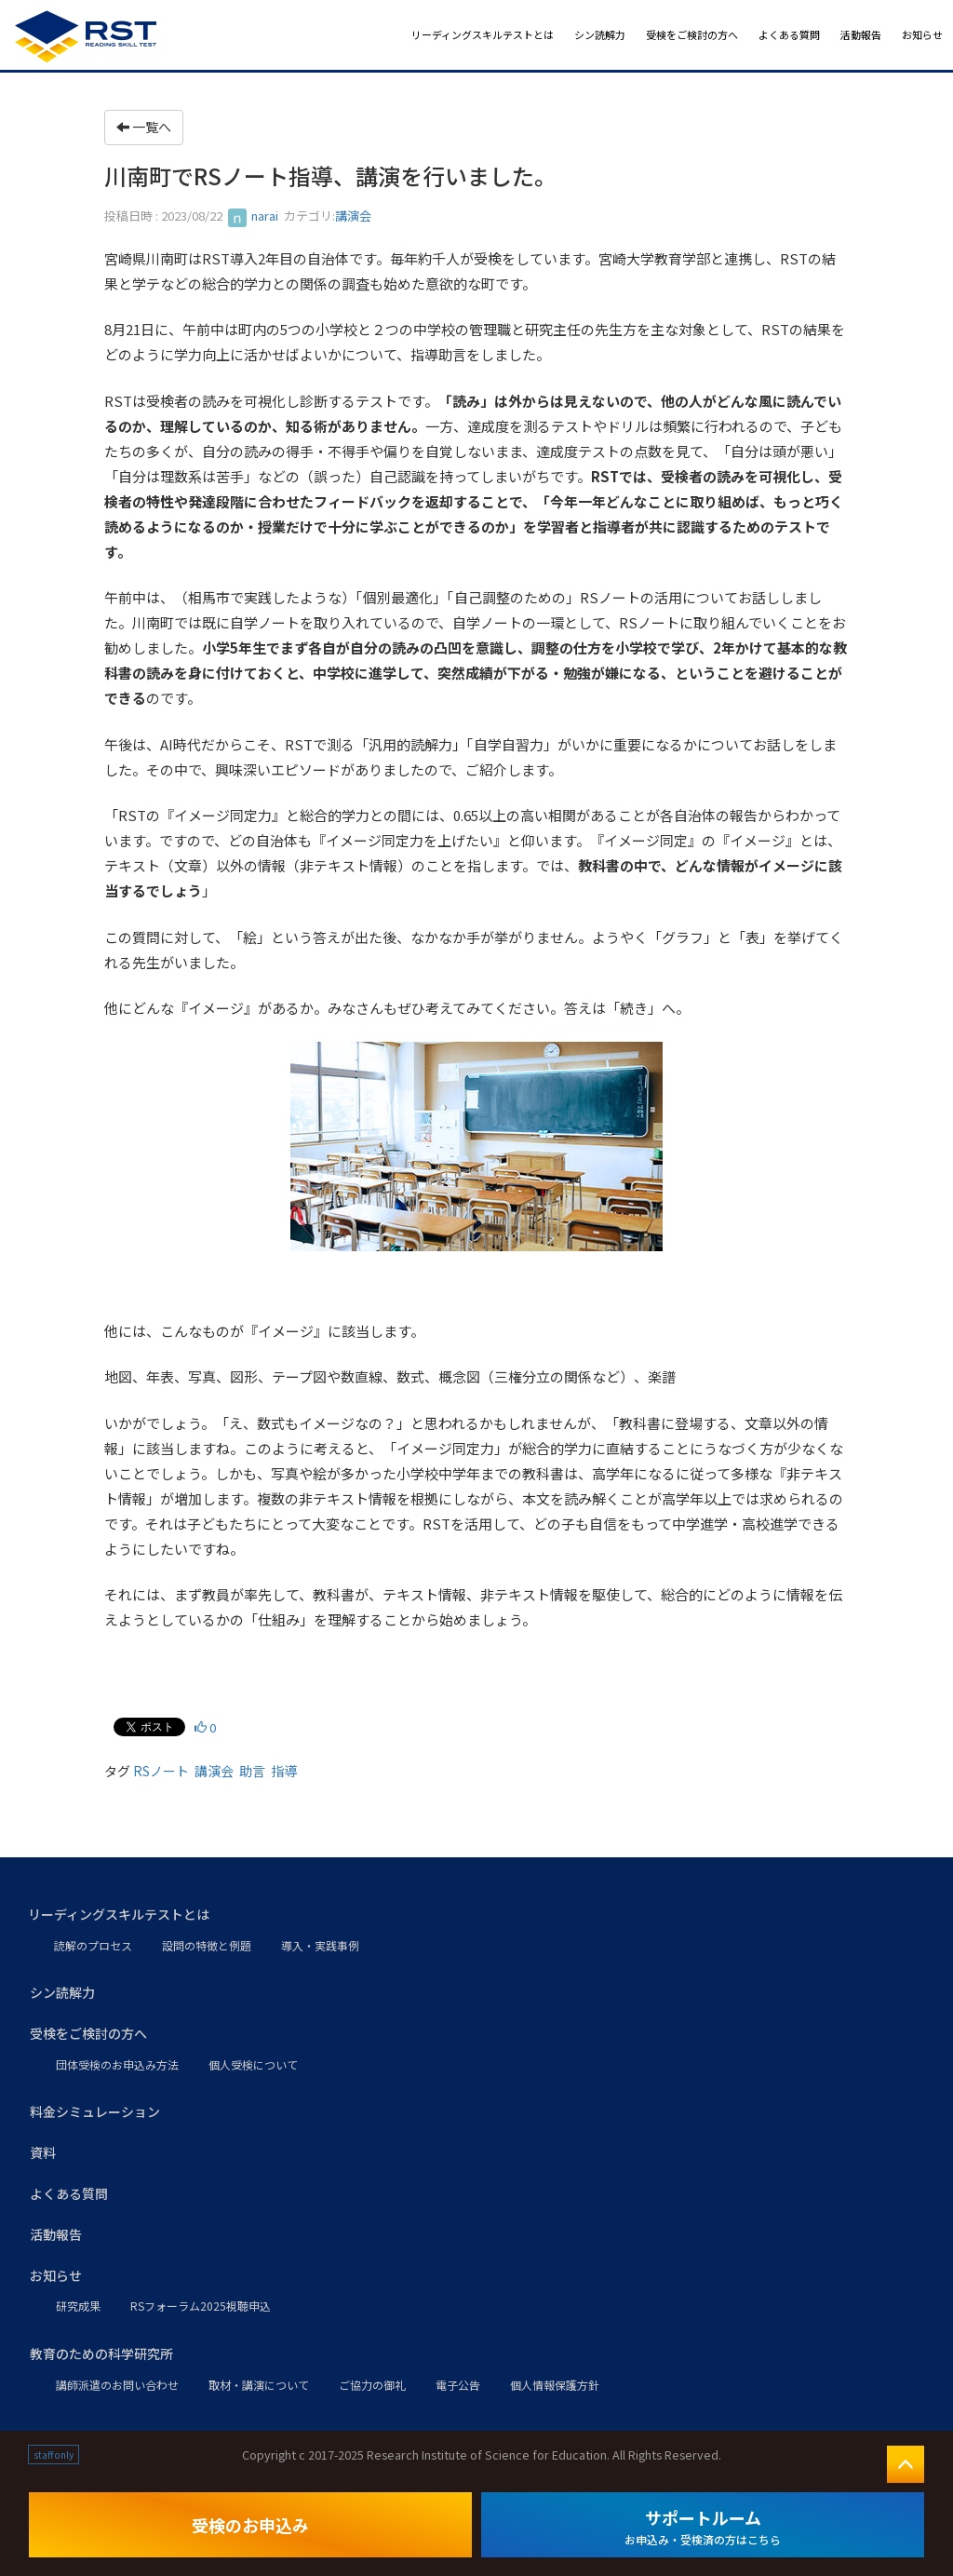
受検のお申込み (250, 2525)
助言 (252, 1770)
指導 (284, 1770)
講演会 (353, 215)
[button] (476, 1915)
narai (253, 215)
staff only (54, 2454)
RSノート (161, 1770)
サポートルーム (702, 2526)
